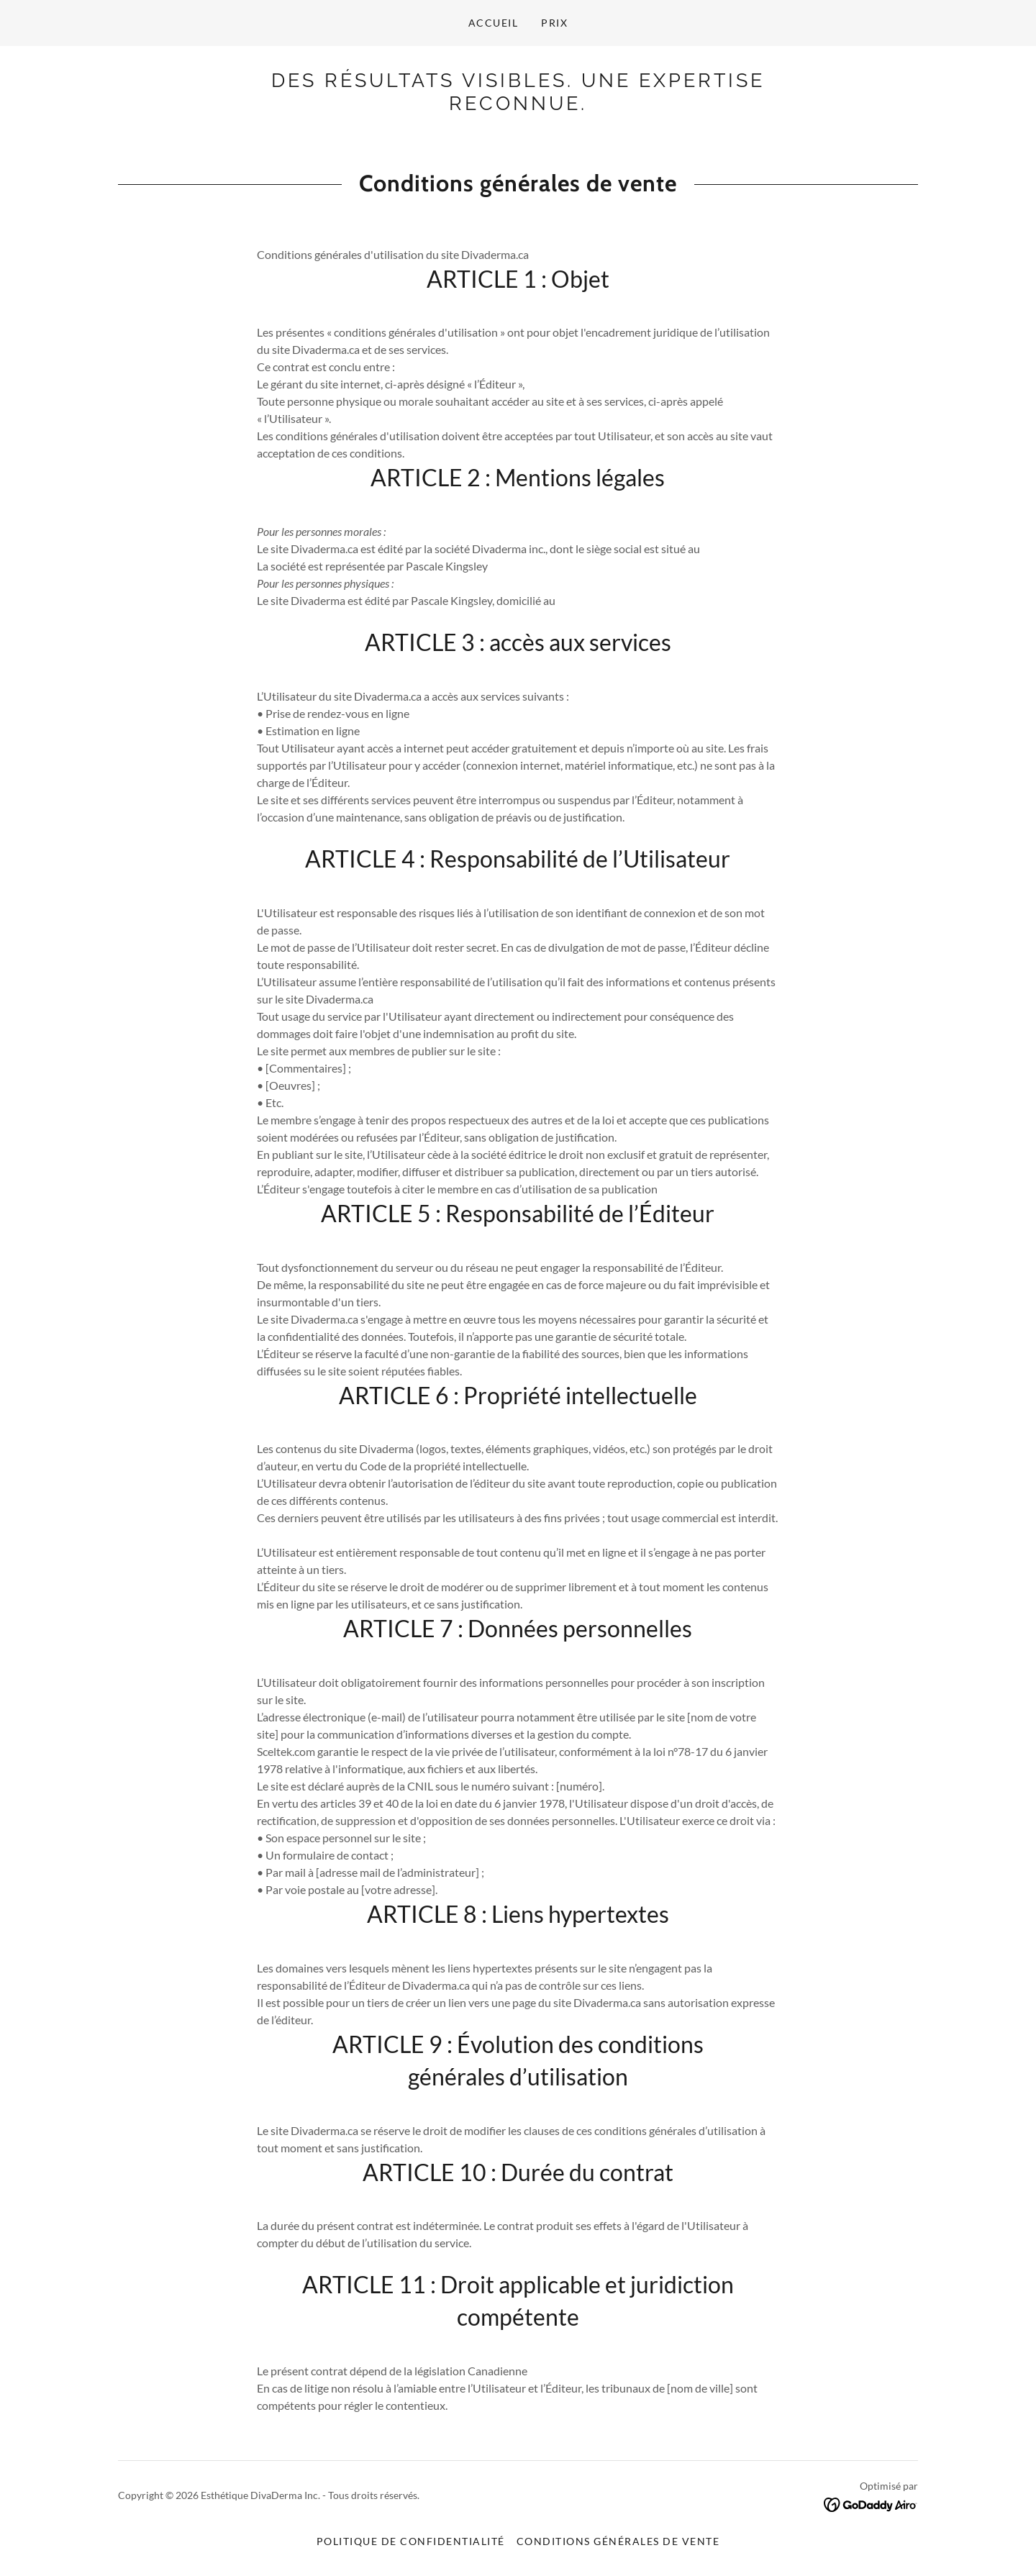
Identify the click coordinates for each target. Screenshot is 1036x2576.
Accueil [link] (493, 23)
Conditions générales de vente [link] (618, 2541)
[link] (517, 105)
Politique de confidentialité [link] (411, 2541)
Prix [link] (554, 23)
